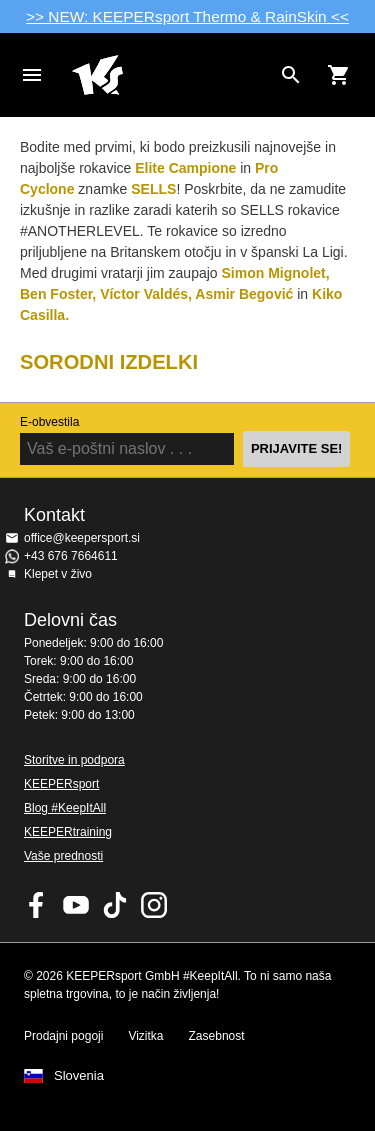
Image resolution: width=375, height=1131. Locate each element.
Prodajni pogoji (63, 1036)
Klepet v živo (58, 574)
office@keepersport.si (82, 538)
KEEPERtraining (68, 832)
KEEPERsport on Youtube (76, 905)
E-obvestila (49, 422)
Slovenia (79, 1076)
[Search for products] (291, 75)
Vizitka (145, 1036)
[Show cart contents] (339, 75)
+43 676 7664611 (71, 556)
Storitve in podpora (74, 760)
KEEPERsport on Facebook (37, 905)
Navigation (32, 75)
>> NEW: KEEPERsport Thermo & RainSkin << (187, 16)
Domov (171, 75)
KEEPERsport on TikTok (115, 905)
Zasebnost (217, 1036)
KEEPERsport (61, 784)
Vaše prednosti (63, 856)
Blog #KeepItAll (65, 808)
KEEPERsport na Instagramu (154, 905)
